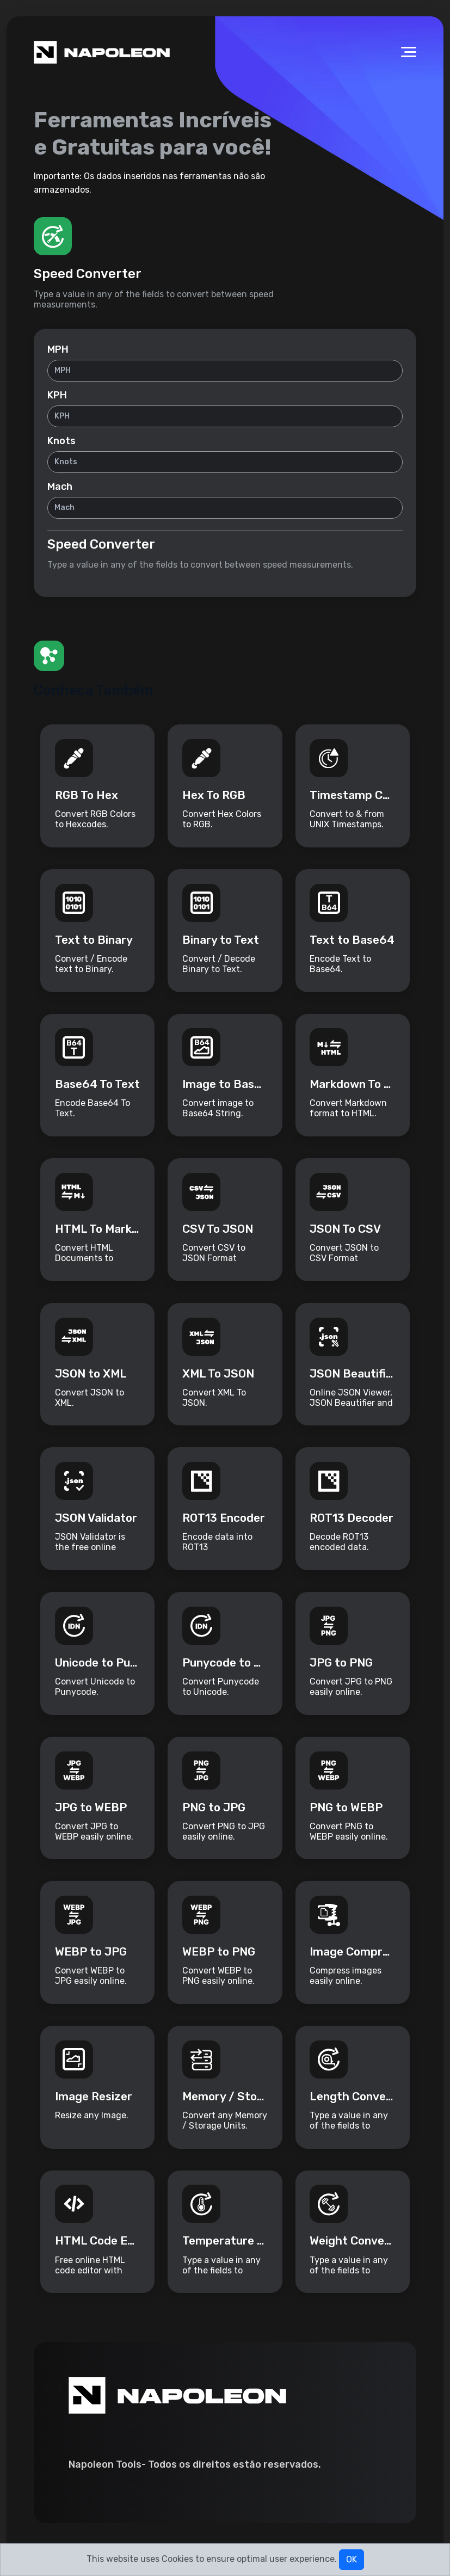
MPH (58, 350)
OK (351, 2559)
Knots (61, 441)
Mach (59, 487)
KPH (57, 396)
